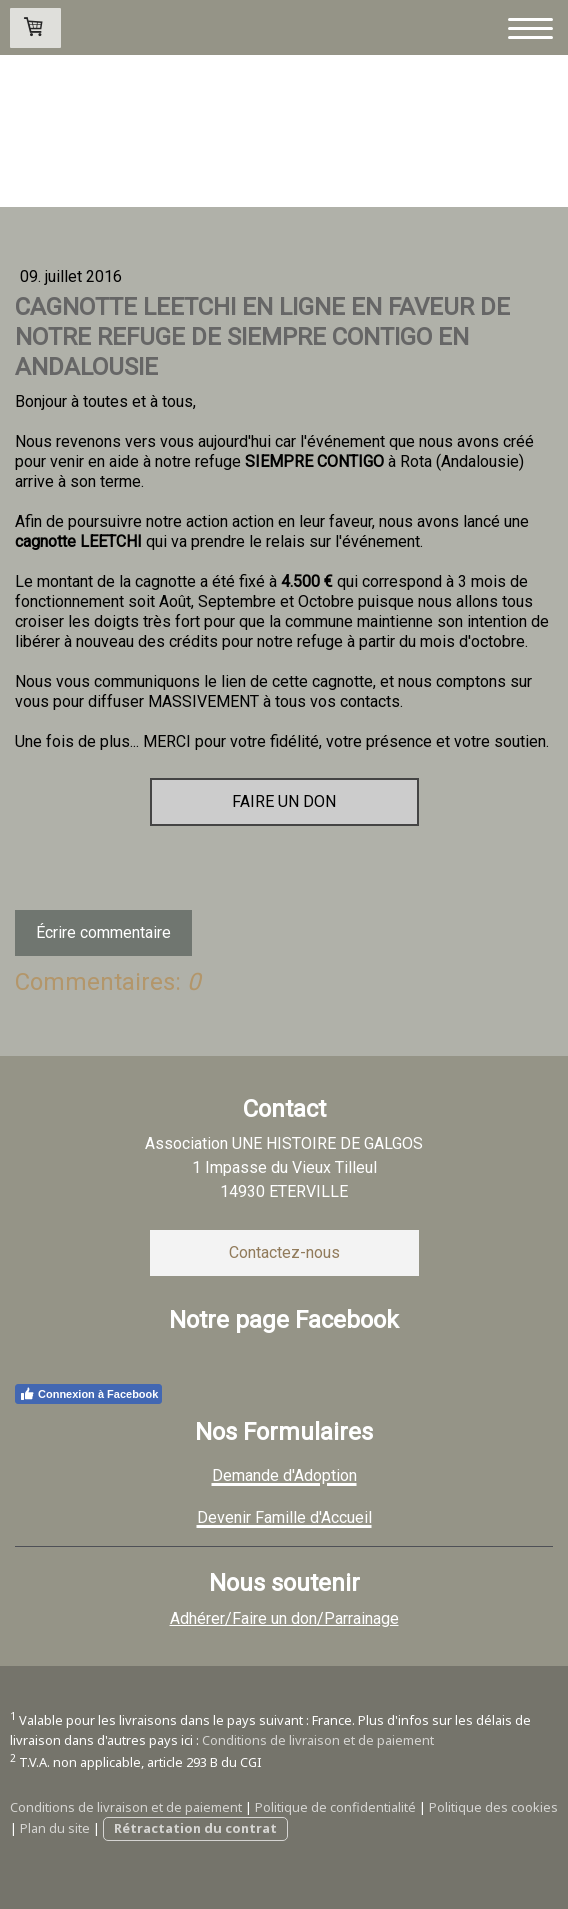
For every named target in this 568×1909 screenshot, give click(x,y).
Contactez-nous (284, 1252)
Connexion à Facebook (88, 1394)
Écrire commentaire (103, 932)
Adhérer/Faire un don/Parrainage (284, 1618)
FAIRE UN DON (284, 801)
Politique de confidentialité (335, 1807)
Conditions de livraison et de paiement (318, 1740)
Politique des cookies (493, 1807)
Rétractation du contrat (195, 1828)
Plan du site (55, 1828)
